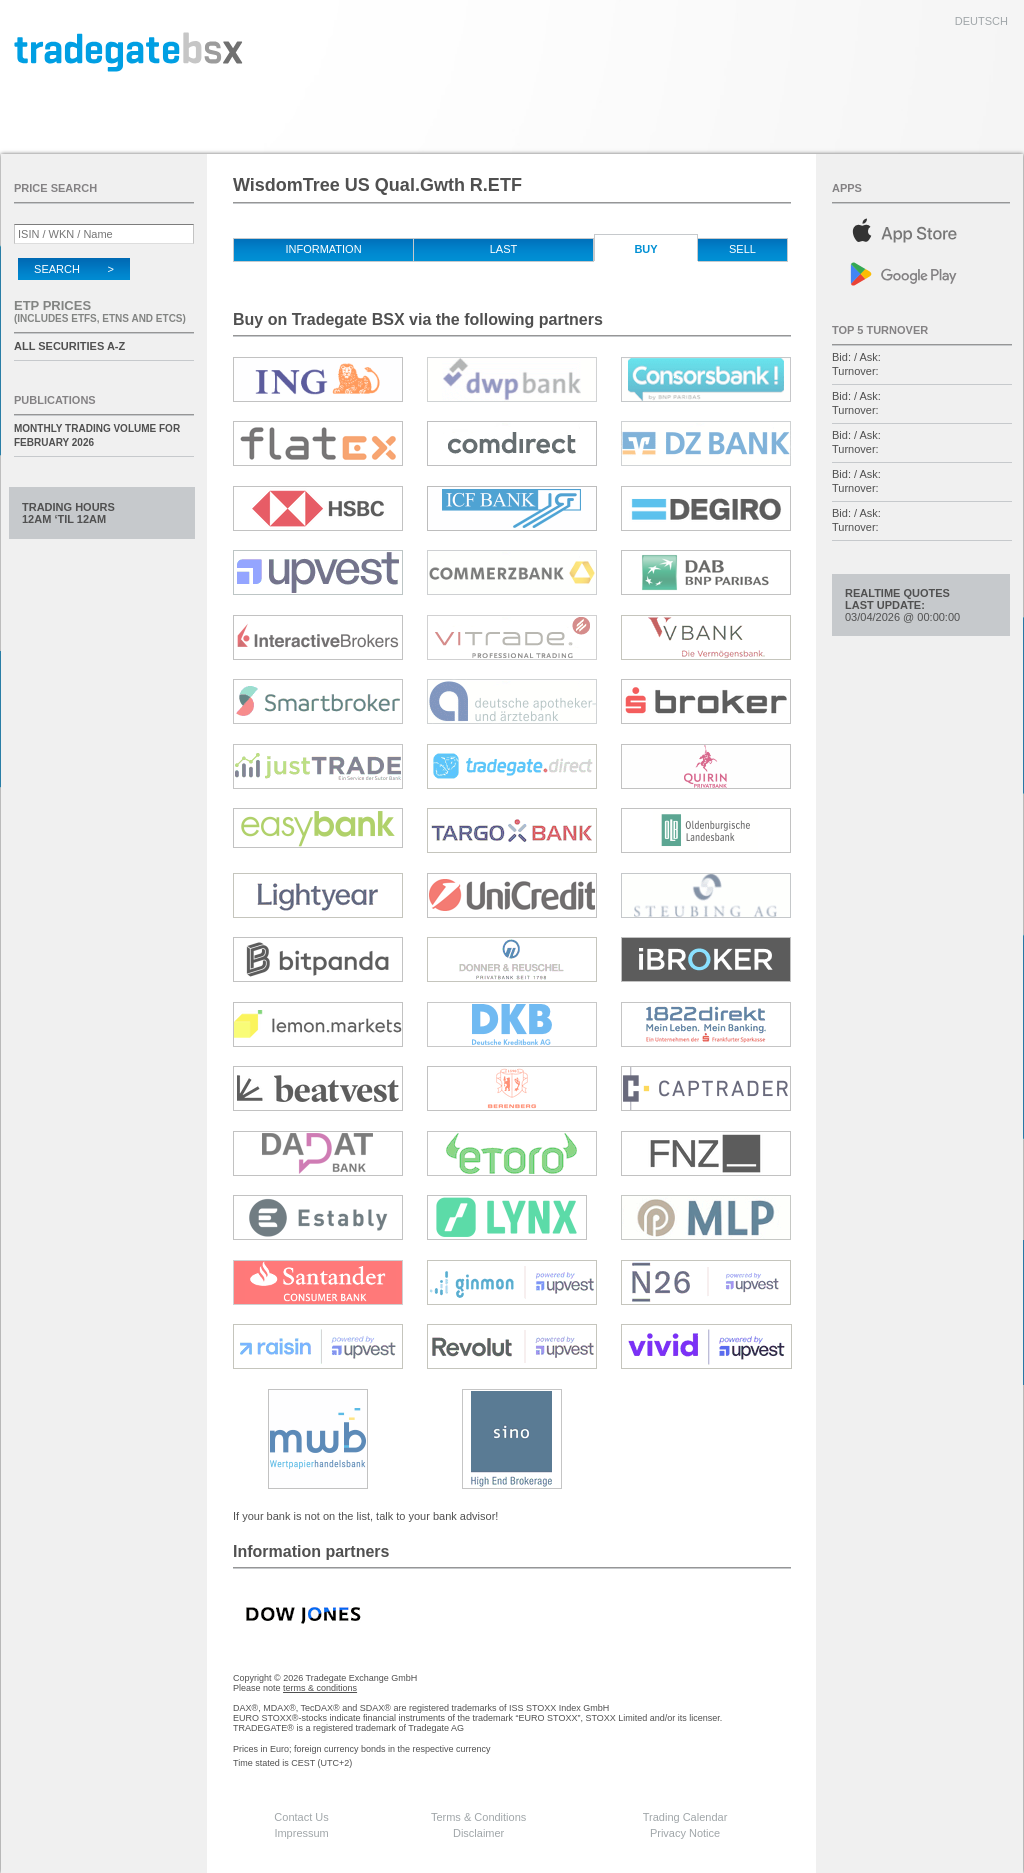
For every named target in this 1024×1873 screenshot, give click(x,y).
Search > (74, 269)
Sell (742, 249)
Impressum (301, 1833)
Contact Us (301, 1817)
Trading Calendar (685, 1817)
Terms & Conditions (478, 1817)
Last (504, 249)
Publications (55, 400)
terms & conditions (320, 1688)
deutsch (981, 21)
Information (323, 249)
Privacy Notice (685, 1833)
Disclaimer (478, 1833)
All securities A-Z (69, 346)
